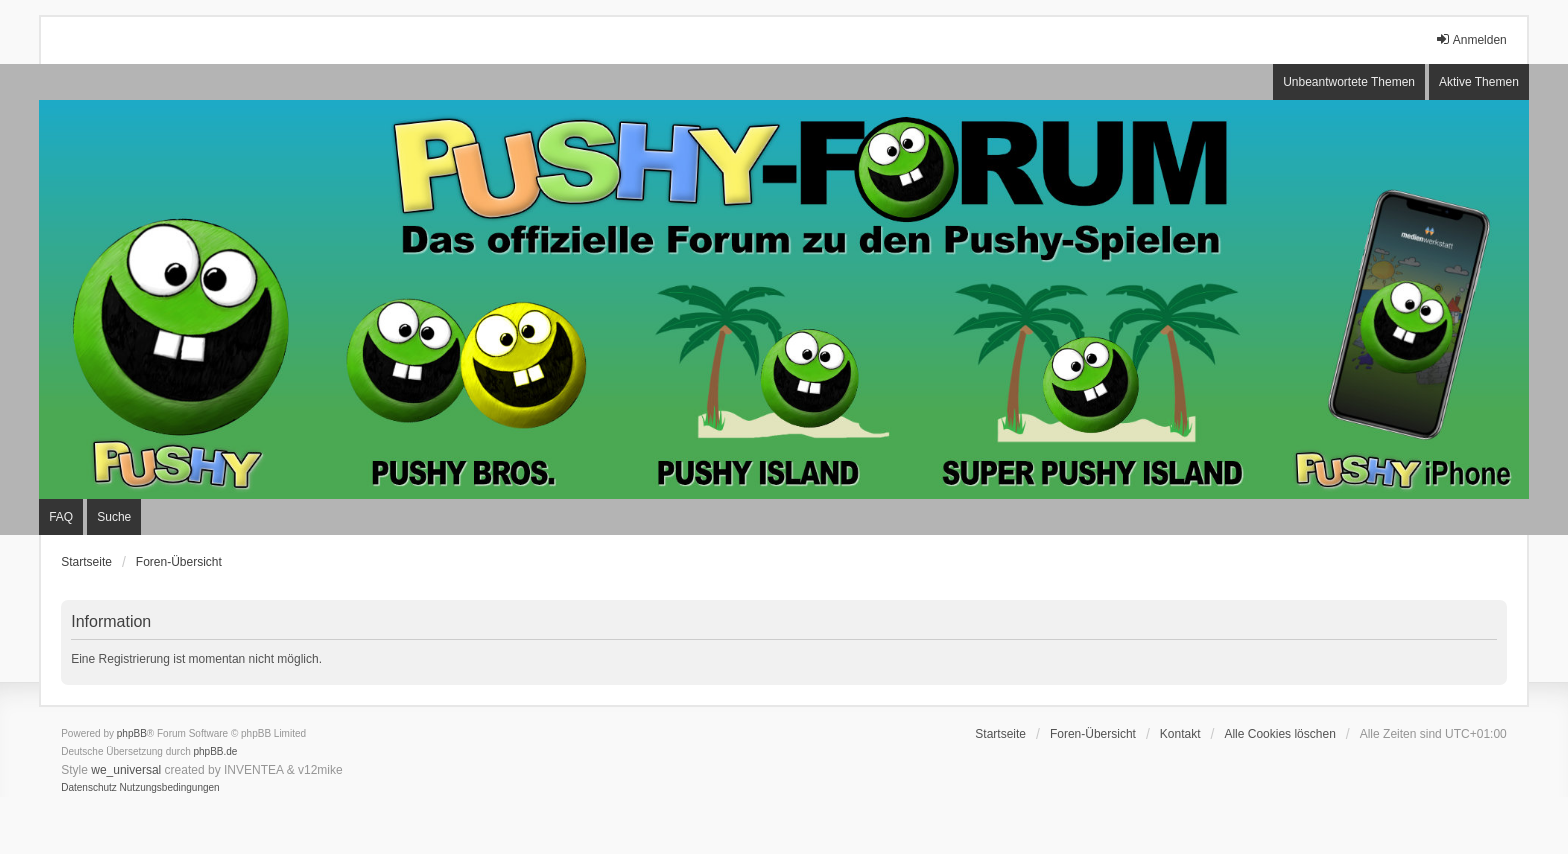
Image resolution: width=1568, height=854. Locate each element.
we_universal (126, 770)
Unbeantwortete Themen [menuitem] (1349, 82)
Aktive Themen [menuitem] (1479, 82)
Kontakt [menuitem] (1180, 734)
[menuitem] (89, 788)
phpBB (132, 733)
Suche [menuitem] (114, 517)
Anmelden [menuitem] (1471, 39)
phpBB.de (216, 751)
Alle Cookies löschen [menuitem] (1279, 734)
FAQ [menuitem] (61, 517)
